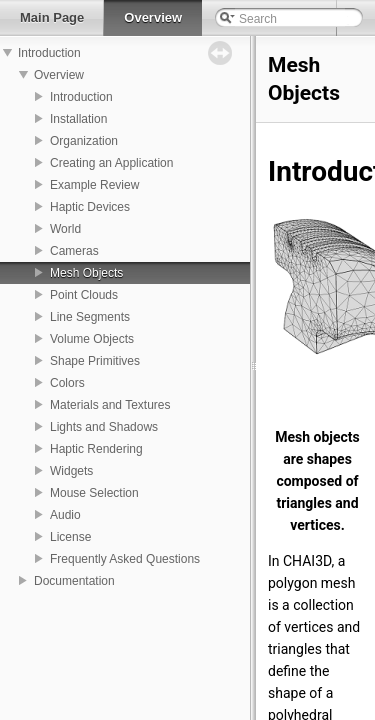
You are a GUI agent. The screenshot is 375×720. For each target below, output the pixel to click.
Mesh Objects (86, 273)
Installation (78, 119)
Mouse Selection (94, 493)
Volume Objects (92, 339)
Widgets (71, 471)
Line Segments (90, 317)
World (65, 229)
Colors (67, 383)
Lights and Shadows (104, 427)
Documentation (74, 581)
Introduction (49, 53)
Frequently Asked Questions (125, 559)
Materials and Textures (110, 405)
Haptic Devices (90, 207)
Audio (65, 515)
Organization (84, 141)
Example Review (94, 185)
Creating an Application (111, 163)
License (70, 537)
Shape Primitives (95, 361)
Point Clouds (84, 295)
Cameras (74, 251)
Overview (59, 75)
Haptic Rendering (96, 449)
